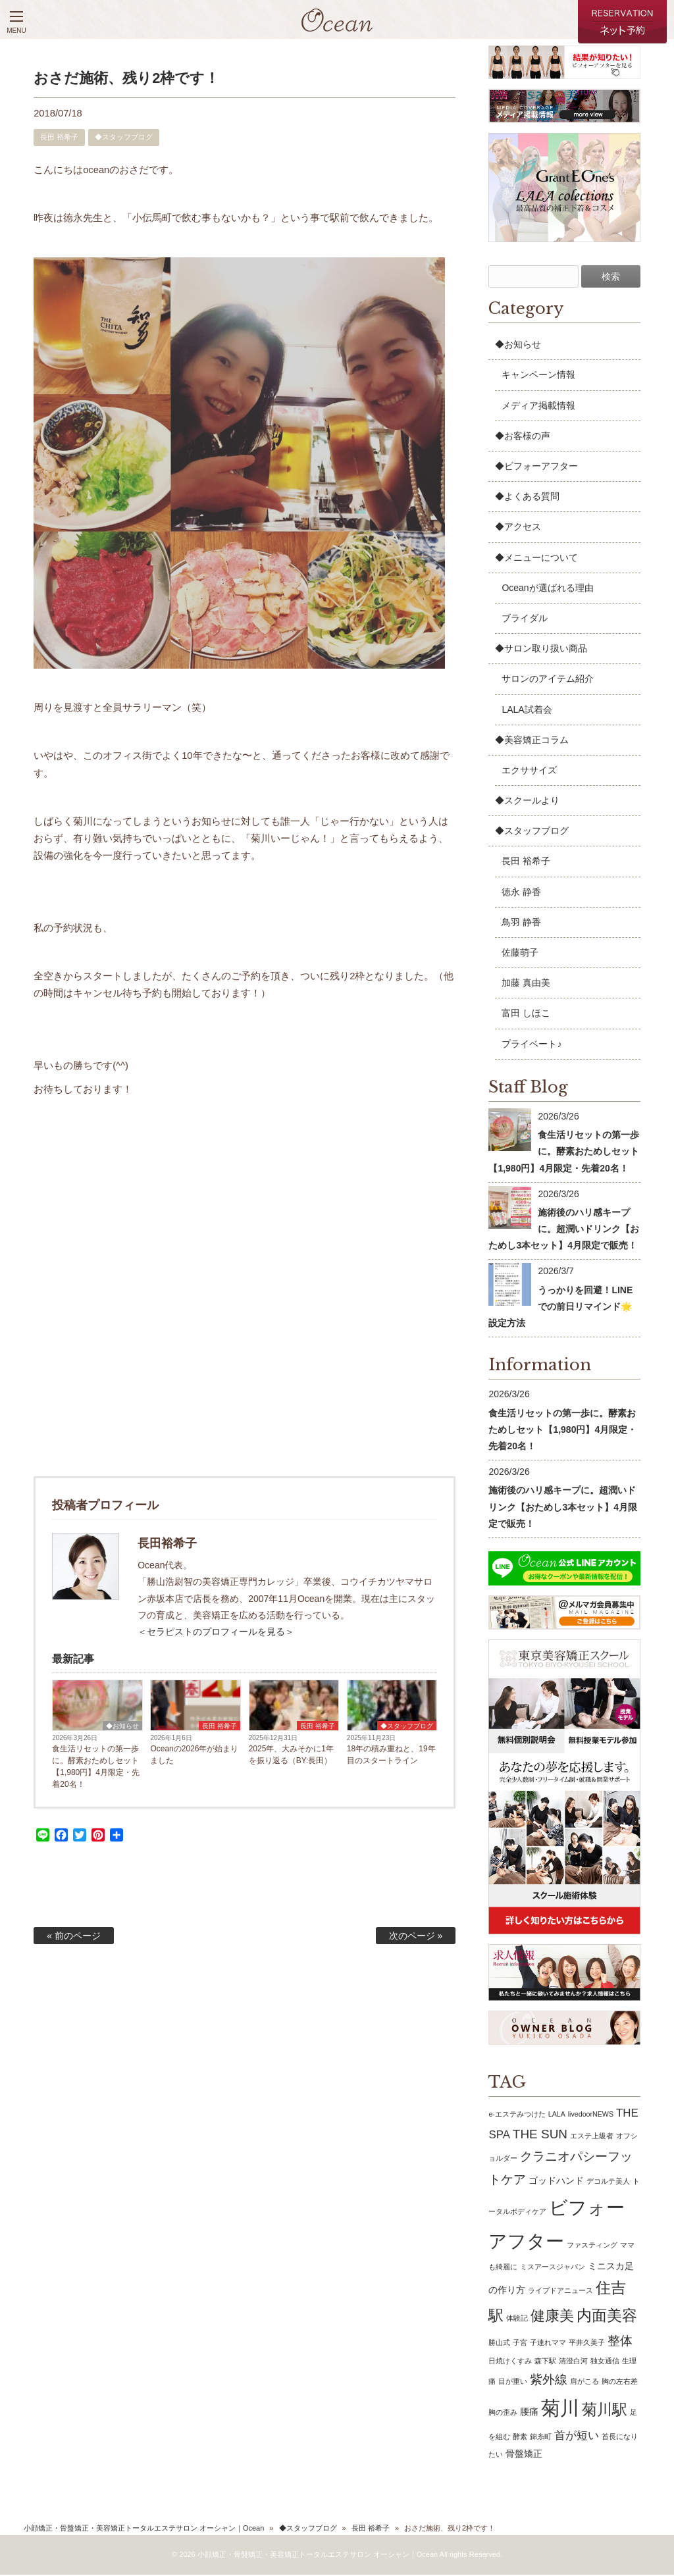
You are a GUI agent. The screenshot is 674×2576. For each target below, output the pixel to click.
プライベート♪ (531, 1045)
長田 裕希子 (59, 138)
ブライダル (525, 619)
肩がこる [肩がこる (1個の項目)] (584, 2382)
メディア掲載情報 (538, 406)
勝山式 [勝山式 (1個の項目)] (499, 2344)
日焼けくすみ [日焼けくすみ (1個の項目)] (510, 2362)
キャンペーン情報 (538, 376)
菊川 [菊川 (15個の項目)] (560, 2409)
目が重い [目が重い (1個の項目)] (512, 2382)
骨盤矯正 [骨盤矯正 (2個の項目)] (524, 2455)
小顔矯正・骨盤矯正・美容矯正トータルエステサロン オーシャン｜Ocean (144, 2530)
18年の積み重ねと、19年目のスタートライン (391, 1755)
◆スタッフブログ (124, 138)
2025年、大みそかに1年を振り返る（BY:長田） (291, 1755)
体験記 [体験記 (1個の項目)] (517, 2319)
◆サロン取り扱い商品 (541, 649)
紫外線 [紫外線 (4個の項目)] (548, 2381)
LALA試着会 (527, 711)
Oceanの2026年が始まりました (194, 1755)
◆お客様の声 (522, 437)
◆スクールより (527, 801)
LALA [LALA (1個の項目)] (556, 2115)
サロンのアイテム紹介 (548, 680)
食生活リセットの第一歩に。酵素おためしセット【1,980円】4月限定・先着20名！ (96, 1767)
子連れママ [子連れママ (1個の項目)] (548, 2344)
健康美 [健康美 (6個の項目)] (552, 2317)
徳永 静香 (521, 893)
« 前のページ (74, 1937)
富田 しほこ (526, 1015)
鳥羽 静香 (521, 923)
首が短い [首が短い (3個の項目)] (576, 2437)
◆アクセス (518, 528)
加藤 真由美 (526, 984)
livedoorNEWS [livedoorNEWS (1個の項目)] (590, 2115)
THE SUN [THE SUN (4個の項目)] (540, 2136)
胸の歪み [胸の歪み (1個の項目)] (502, 2413)
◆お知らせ (122, 1727)
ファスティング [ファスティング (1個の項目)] (592, 2246)
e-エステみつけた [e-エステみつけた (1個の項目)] (516, 2115)
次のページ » (416, 1937)
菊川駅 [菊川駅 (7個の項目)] (604, 2410)
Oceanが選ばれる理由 (547, 589)
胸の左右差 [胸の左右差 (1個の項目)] (620, 2382)
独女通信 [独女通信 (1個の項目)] (604, 2362)
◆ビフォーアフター (536, 467)
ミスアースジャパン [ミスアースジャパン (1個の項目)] (552, 2268)
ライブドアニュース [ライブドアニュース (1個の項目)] (560, 2292)
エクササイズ (529, 771)
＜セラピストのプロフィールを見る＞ (216, 1633)
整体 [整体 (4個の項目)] (620, 2342)
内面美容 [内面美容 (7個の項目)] (607, 2316)
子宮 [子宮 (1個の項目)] (520, 2344)
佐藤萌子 (520, 953)
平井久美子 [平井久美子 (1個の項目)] (587, 2344)
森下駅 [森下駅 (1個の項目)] (545, 2362)
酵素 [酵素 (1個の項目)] (520, 2438)
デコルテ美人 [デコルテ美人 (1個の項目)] (608, 2182)
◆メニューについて (536, 559)
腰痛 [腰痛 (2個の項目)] (529, 2413)
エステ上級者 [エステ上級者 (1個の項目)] (591, 2138)
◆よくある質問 (527, 498)
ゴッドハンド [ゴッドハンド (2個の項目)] (556, 2182)
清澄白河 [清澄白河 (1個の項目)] (573, 2362)
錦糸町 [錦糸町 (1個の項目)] (541, 2438)
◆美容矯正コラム (532, 741)
